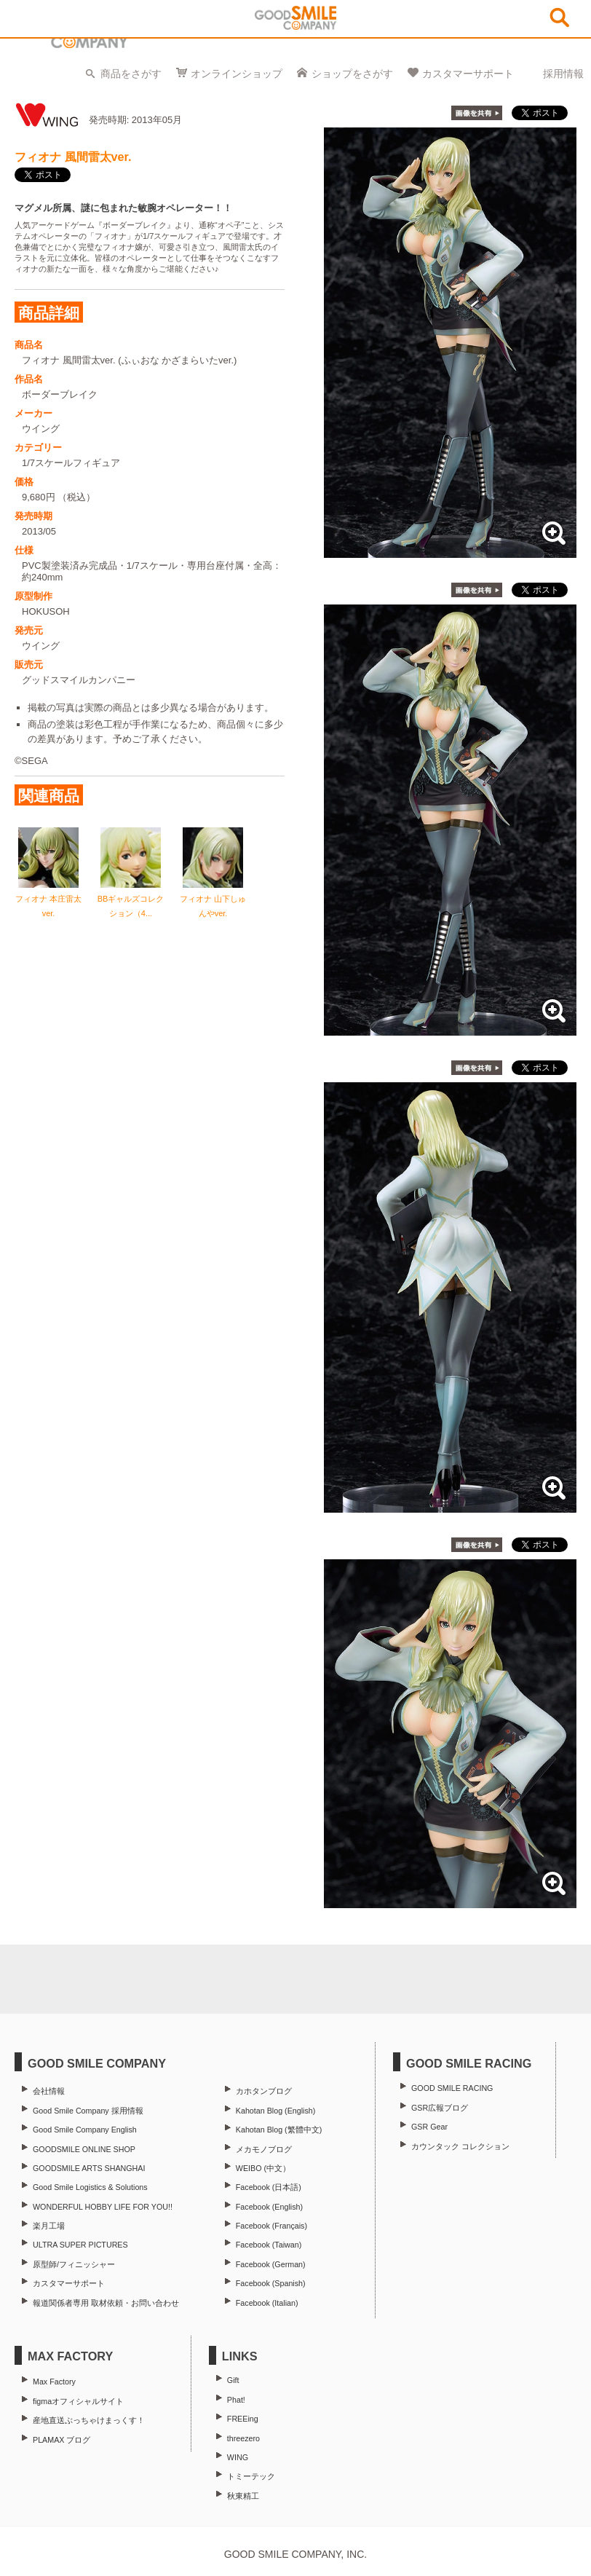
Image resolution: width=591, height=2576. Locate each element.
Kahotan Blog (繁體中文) (279, 2129)
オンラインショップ (236, 73)
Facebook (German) (271, 2264)
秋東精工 (243, 2496)
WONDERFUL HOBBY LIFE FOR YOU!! (102, 2206)
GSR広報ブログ (439, 2107)
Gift (233, 2380)
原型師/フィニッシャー (74, 2264)
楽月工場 (49, 2225)
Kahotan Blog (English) (275, 2110)
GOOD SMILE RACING (452, 2088)
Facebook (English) (269, 2206)
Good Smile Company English (85, 2129)
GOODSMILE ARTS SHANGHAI (89, 2168)
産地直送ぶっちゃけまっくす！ (89, 2420)
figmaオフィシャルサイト (78, 2401)
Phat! (236, 2399)
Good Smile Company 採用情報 (88, 2110)
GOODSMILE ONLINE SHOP (84, 2149)
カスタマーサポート (468, 73)
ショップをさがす (352, 73)
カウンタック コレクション (460, 2146)
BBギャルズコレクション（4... (131, 899)
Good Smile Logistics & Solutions (90, 2187)
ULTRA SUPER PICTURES (80, 2244)
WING (237, 2457)
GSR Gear (429, 2126)
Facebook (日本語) (268, 2187)
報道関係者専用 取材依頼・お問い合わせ (106, 2303)
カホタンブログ (264, 2091)
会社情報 (49, 2091)
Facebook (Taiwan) (268, 2244)
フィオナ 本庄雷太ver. (48, 899)
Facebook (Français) (271, 2225)
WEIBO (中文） (263, 2168)
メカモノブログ (264, 2149)
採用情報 (563, 73)
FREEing (242, 2418)
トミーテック (251, 2476)
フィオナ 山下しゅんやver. (213, 899)
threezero (243, 2438)
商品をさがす (131, 73)
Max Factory (54, 2381)
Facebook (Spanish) (271, 2283)
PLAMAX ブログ (61, 2439)
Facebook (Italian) (267, 2303)
